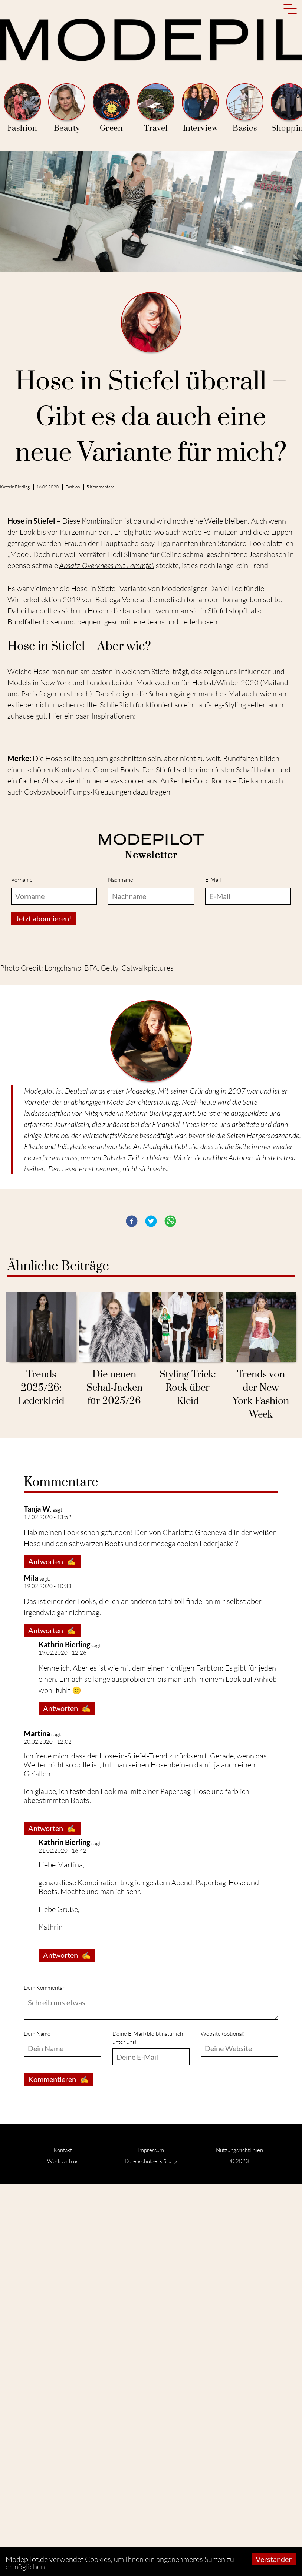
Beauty (66, 108)
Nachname (120, 1272)
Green (111, 108)
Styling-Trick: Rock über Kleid (188, 1780)
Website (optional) (223, 2426)
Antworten (52, 1954)
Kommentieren (58, 2471)
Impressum (151, 2542)
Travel (155, 108)
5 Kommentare (100, 487)
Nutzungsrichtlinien (239, 2542)
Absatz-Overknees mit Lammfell (106, 565)
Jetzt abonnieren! (44, 1310)
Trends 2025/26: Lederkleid (41, 1780)
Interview (200, 108)
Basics (244, 108)
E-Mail (213, 1272)
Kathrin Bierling (15, 487)
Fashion (22, 108)
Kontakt (62, 2542)
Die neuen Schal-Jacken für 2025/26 (114, 1780)
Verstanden (274, 2559)
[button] (132, 1613)
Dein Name (37, 2426)
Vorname (22, 1272)
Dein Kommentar (44, 2380)
